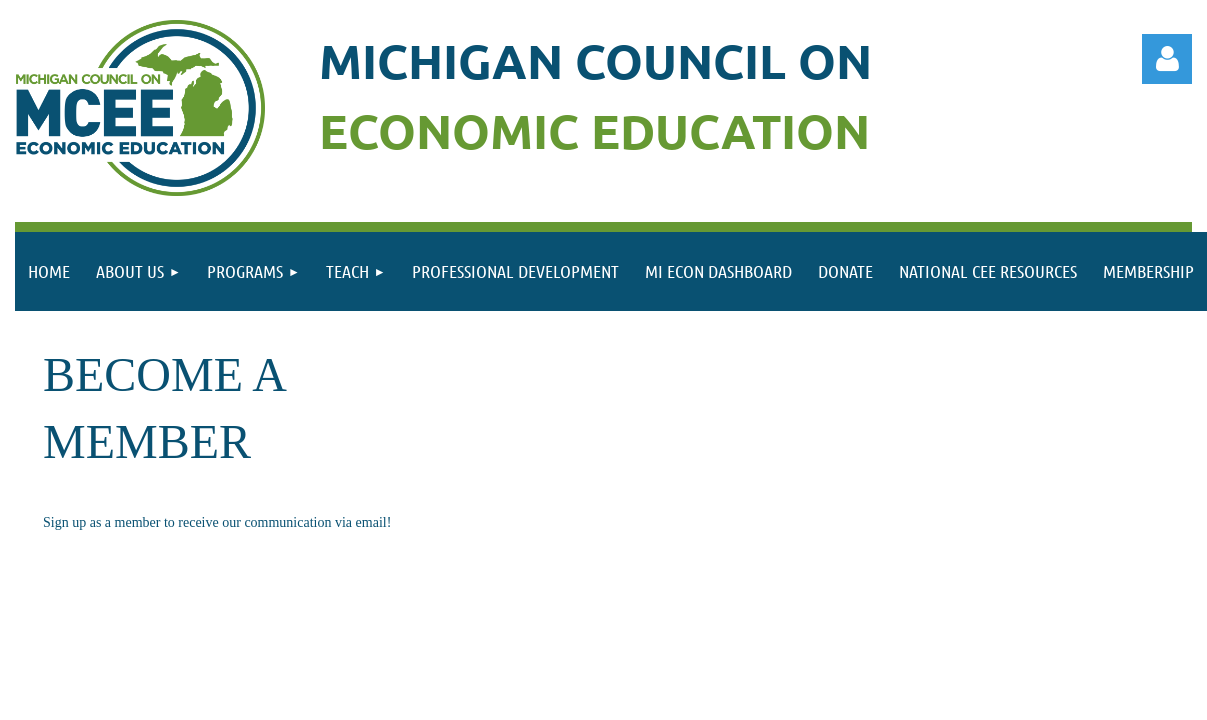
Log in (1167, 59)
